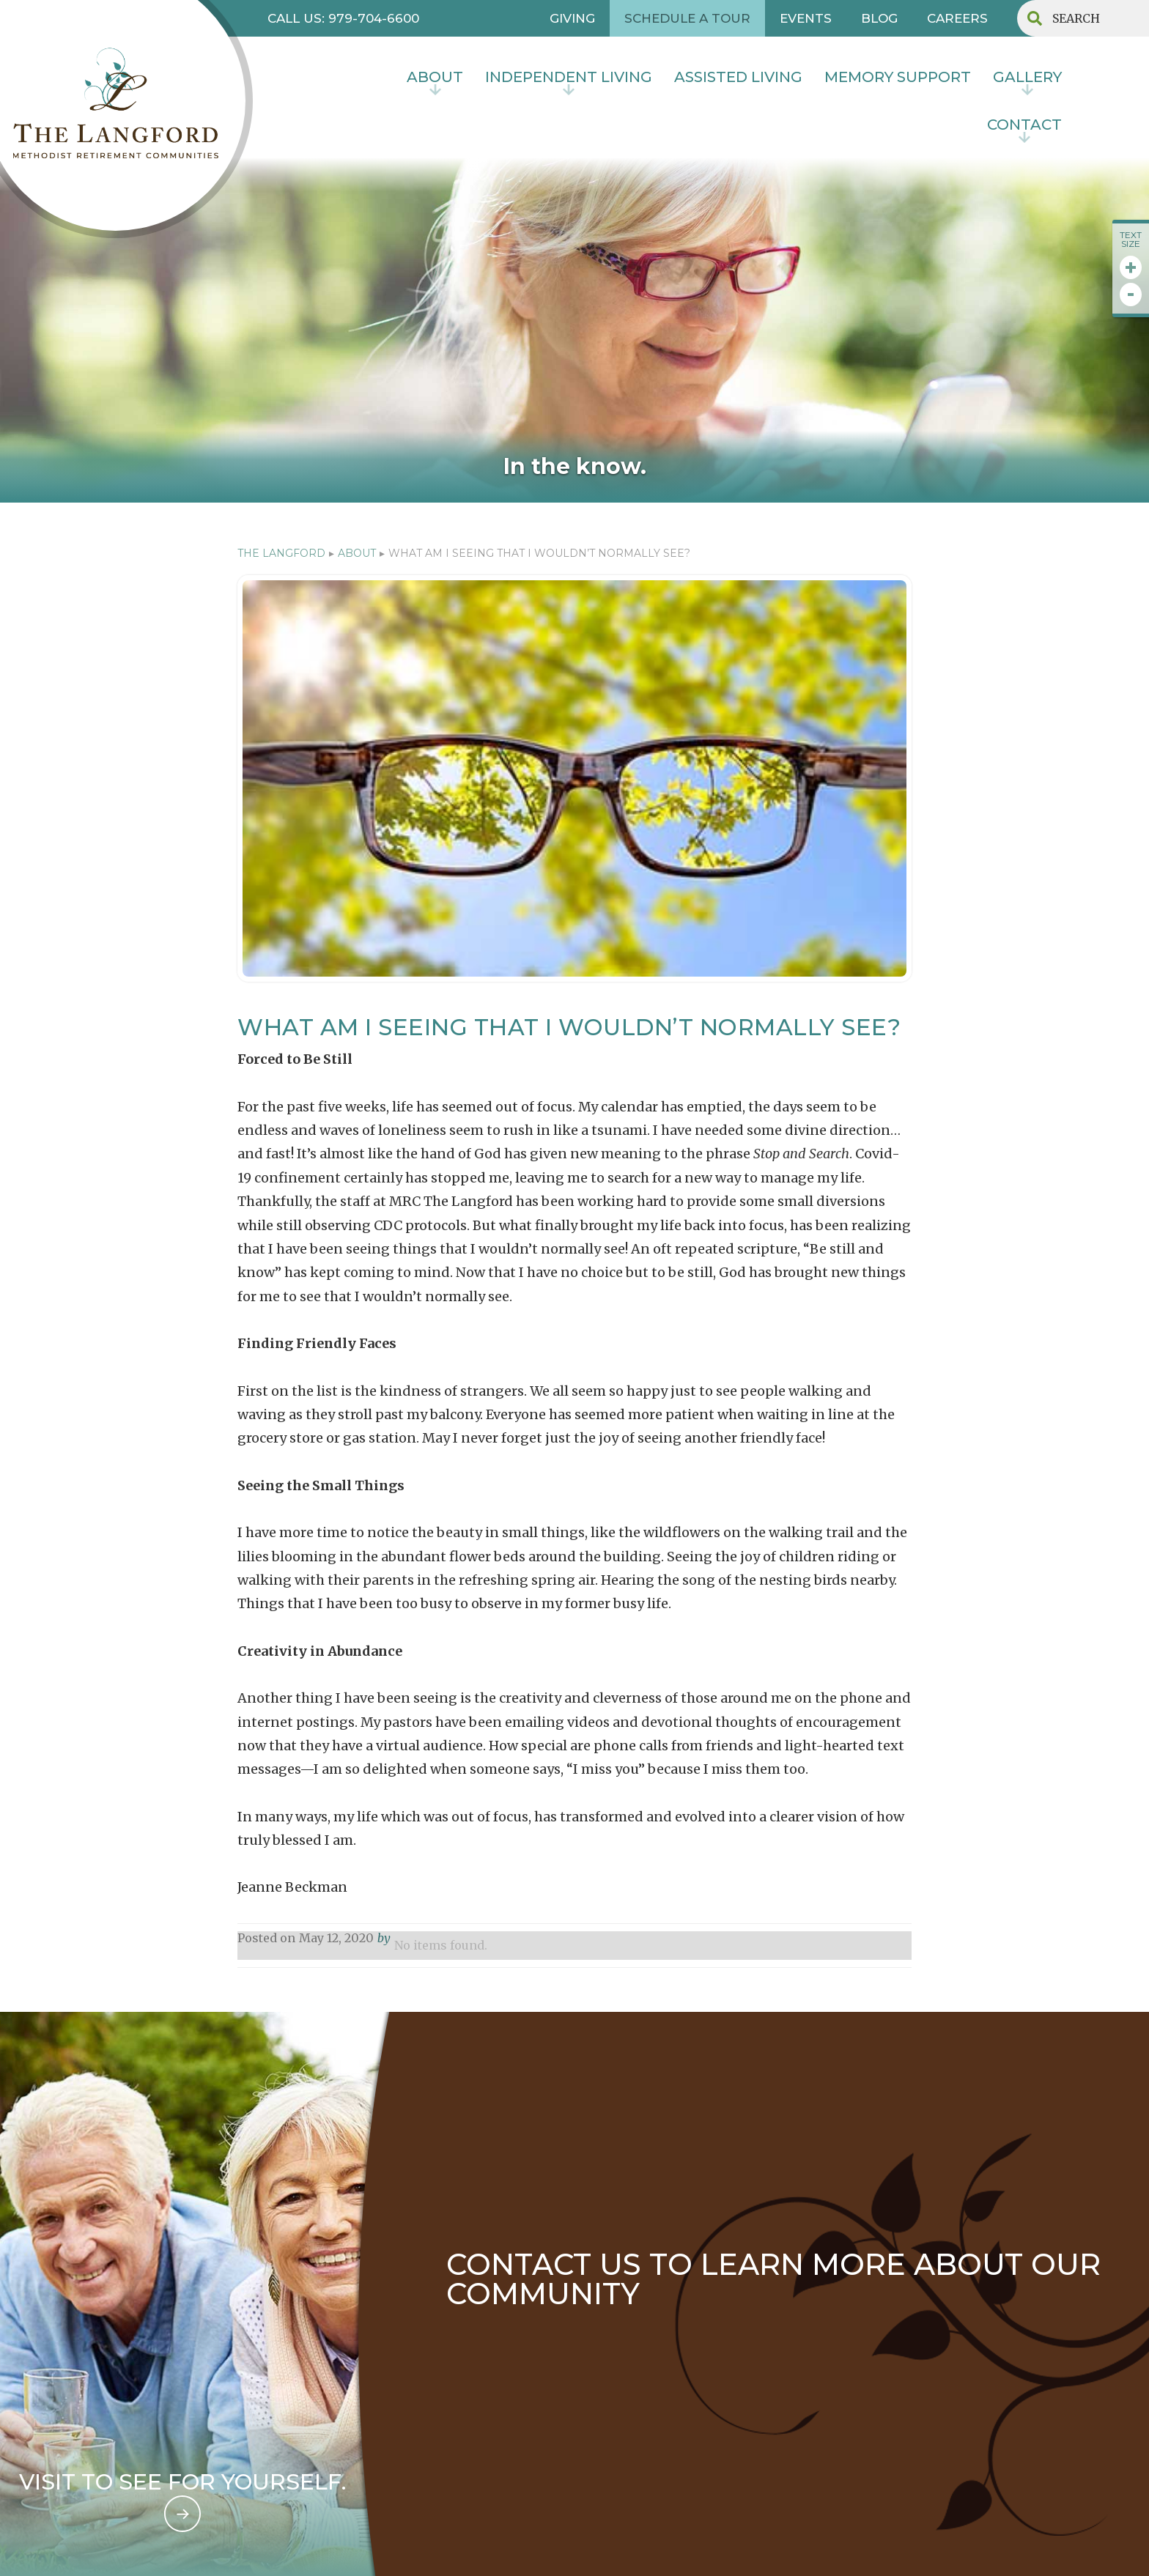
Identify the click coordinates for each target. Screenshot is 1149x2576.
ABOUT (357, 553)
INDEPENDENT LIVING (568, 77)
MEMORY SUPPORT (897, 77)
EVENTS (806, 18)
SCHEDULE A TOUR (687, 18)
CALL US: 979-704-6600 (343, 18)
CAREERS (957, 18)
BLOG (879, 18)
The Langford (281, 553)
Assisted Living (738, 77)
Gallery (1027, 77)
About (435, 77)
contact (1024, 124)
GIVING (572, 18)
